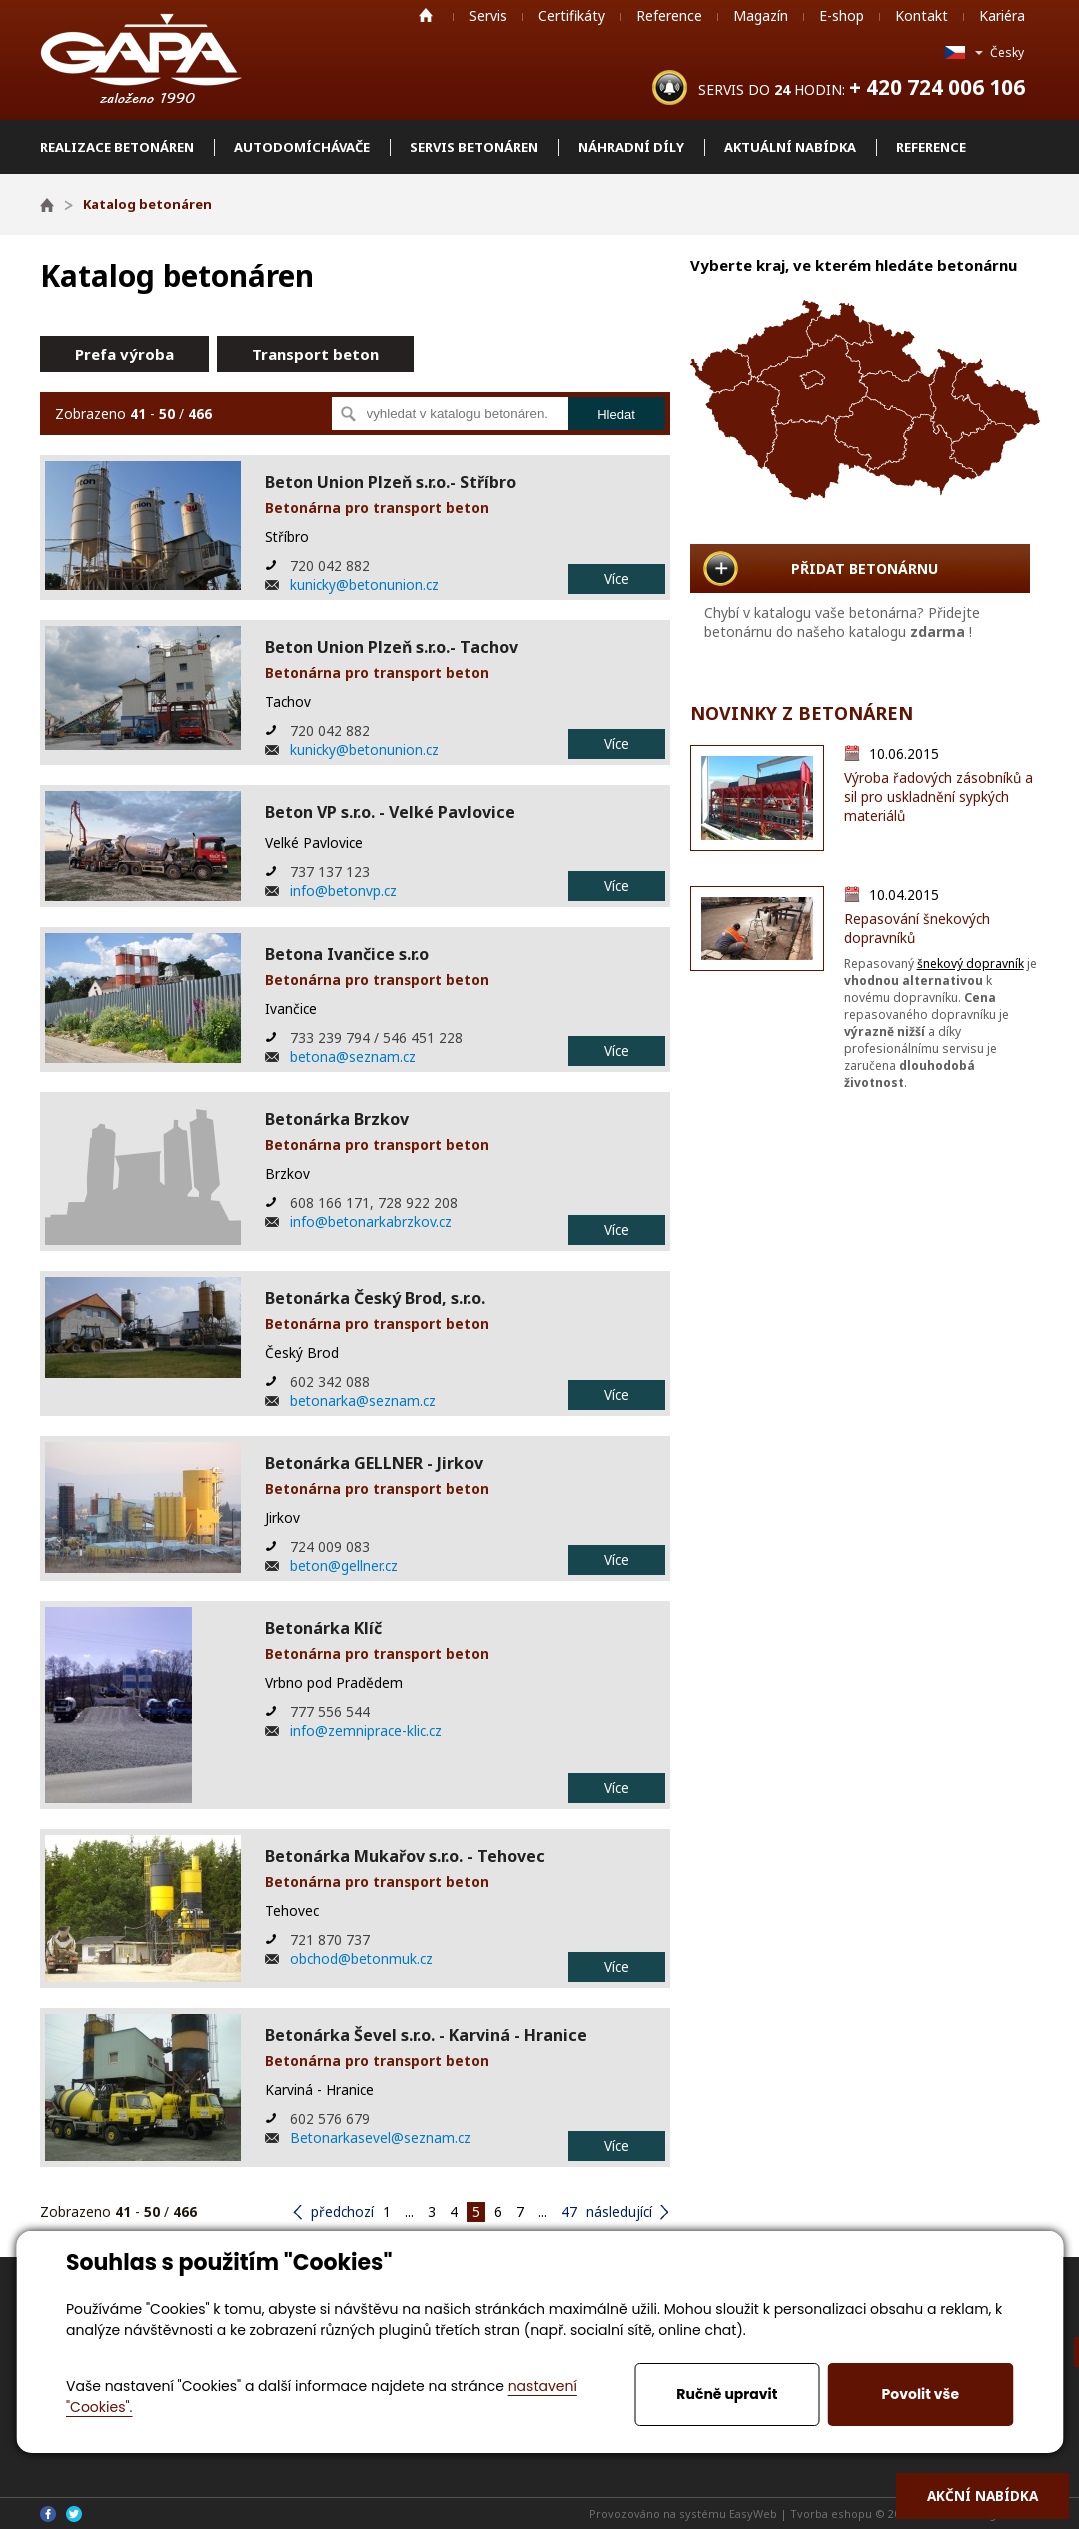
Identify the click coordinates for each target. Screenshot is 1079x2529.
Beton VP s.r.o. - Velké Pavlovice (390, 812)
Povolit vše (920, 2394)
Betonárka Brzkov (337, 1119)
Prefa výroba (124, 354)
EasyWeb (753, 2513)
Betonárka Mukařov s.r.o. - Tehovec (405, 1856)
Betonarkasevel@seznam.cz (380, 2137)
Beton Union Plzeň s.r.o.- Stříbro (390, 482)
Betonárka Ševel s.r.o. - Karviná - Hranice (426, 2035)
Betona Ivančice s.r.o (347, 954)
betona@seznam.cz (353, 1056)
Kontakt (921, 15)
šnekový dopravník (970, 963)
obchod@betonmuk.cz (361, 1958)
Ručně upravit (726, 2394)
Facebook (48, 2514)
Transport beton (315, 354)
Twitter (74, 2514)
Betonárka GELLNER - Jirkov (374, 1463)
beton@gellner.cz (344, 1565)
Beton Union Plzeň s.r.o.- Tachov (391, 647)
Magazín (760, 15)
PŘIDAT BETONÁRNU (864, 568)
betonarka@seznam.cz (363, 1400)
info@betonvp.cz (343, 890)
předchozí (342, 2211)
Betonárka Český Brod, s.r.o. (375, 1298)
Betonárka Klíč (323, 1628)
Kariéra (1002, 15)
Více (616, 578)
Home (426, 15)
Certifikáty (571, 15)
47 (569, 2211)
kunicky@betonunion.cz (364, 584)
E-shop (841, 15)
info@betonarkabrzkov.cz (371, 1221)
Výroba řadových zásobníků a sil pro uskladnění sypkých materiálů (938, 796)
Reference (669, 15)
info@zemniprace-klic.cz (366, 1730)
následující (619, 2211)
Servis (488, 15)
